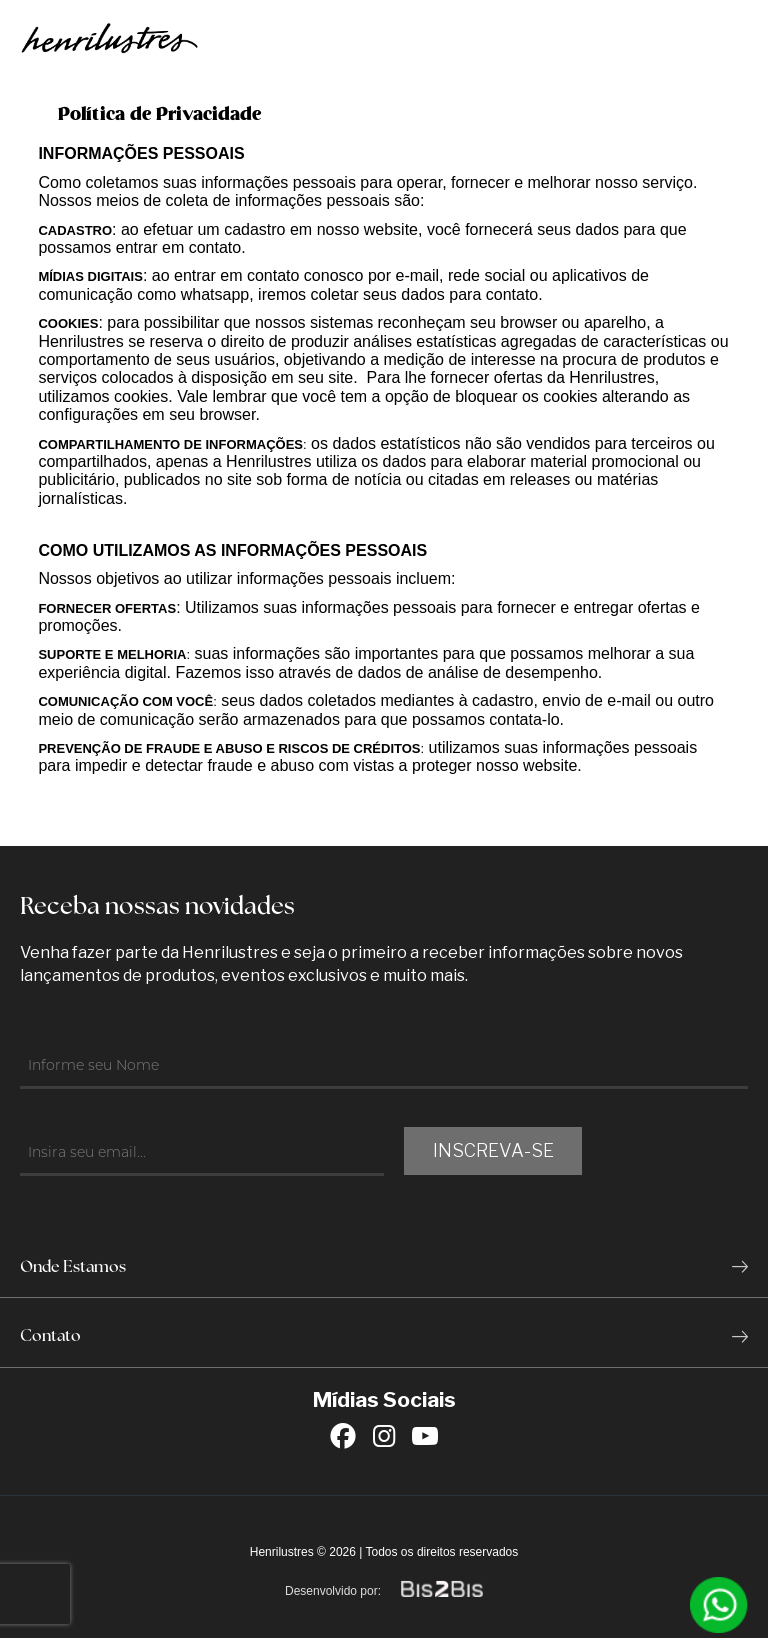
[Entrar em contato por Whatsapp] (719, 1605)
